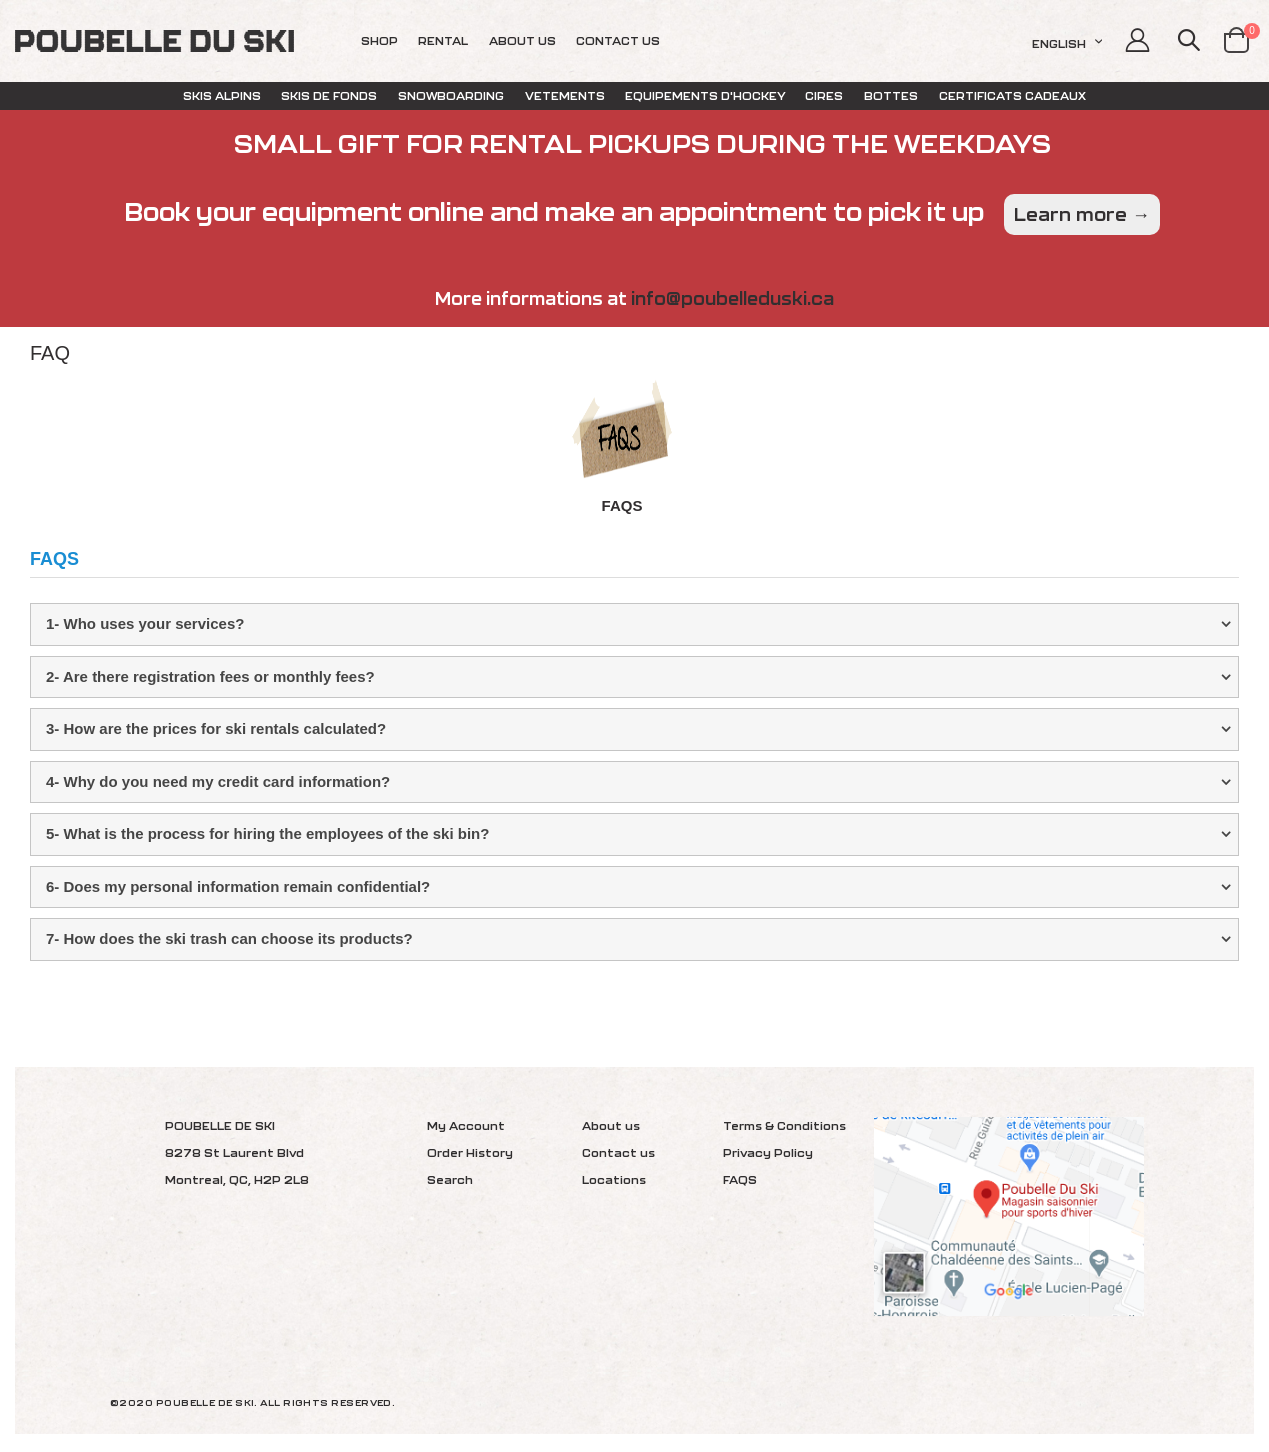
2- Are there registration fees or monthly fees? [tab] (210, 676)
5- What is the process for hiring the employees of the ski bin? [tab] (267, 833)
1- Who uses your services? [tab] (145, 623)
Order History (470, 1152)
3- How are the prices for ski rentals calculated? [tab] (216, 728)
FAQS (740, 1179)
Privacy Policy (768, 1152)
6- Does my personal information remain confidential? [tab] (238, 886)
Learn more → (1082, 214)
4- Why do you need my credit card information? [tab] (218, 781)
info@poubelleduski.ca (732, 298)
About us (611, 1125)
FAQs (622, 505)
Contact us (618, 1152)
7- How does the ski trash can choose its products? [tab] (229, 938)
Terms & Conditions (784, 1125)
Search (450, 1179)
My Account (466, 1125)
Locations (614, 1179)
